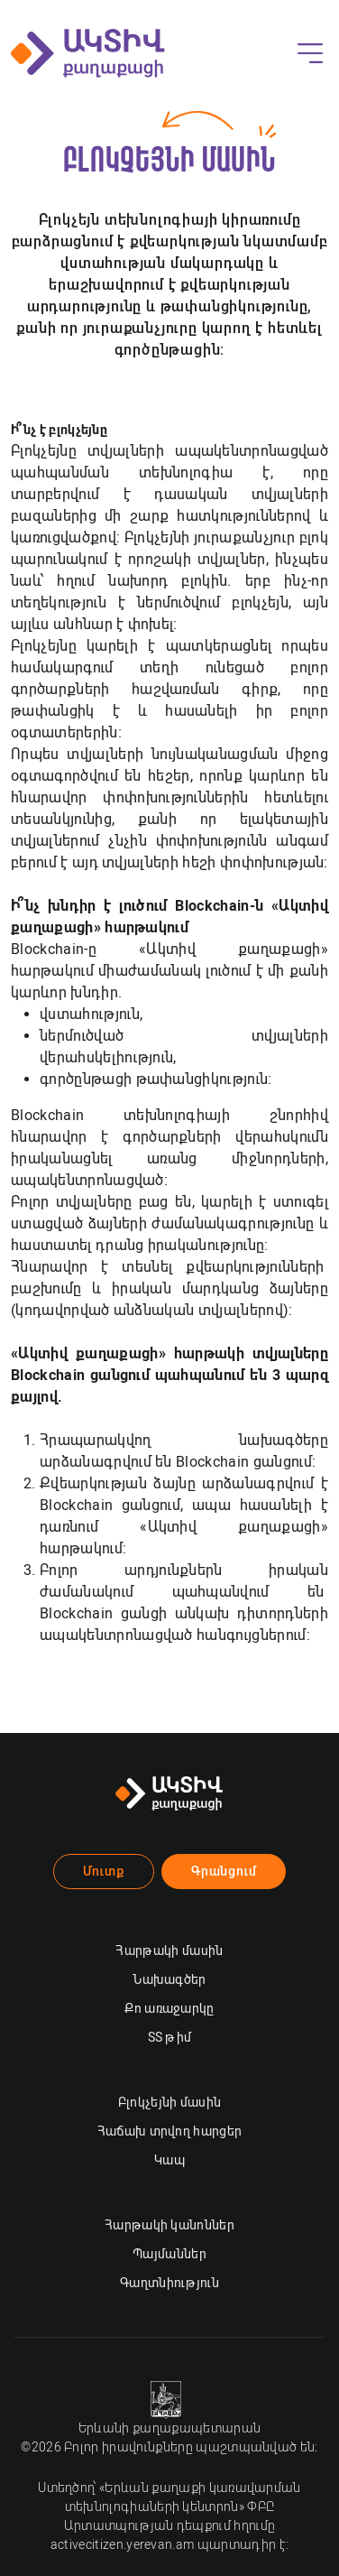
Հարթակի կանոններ (169, 2225)
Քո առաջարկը (169, 2008)
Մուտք (103, 1871)
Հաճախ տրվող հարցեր (170, 2131)
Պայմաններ (169, 2254)
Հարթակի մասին (169, 1950)
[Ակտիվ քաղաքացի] (88, 53)
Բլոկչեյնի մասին (170, 2102)
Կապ (169, 2160)
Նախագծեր (169, 1979)
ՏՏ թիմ (170, 2037)
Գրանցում (223, 1871)
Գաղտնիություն (169, 2282)
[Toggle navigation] (310, 53)
